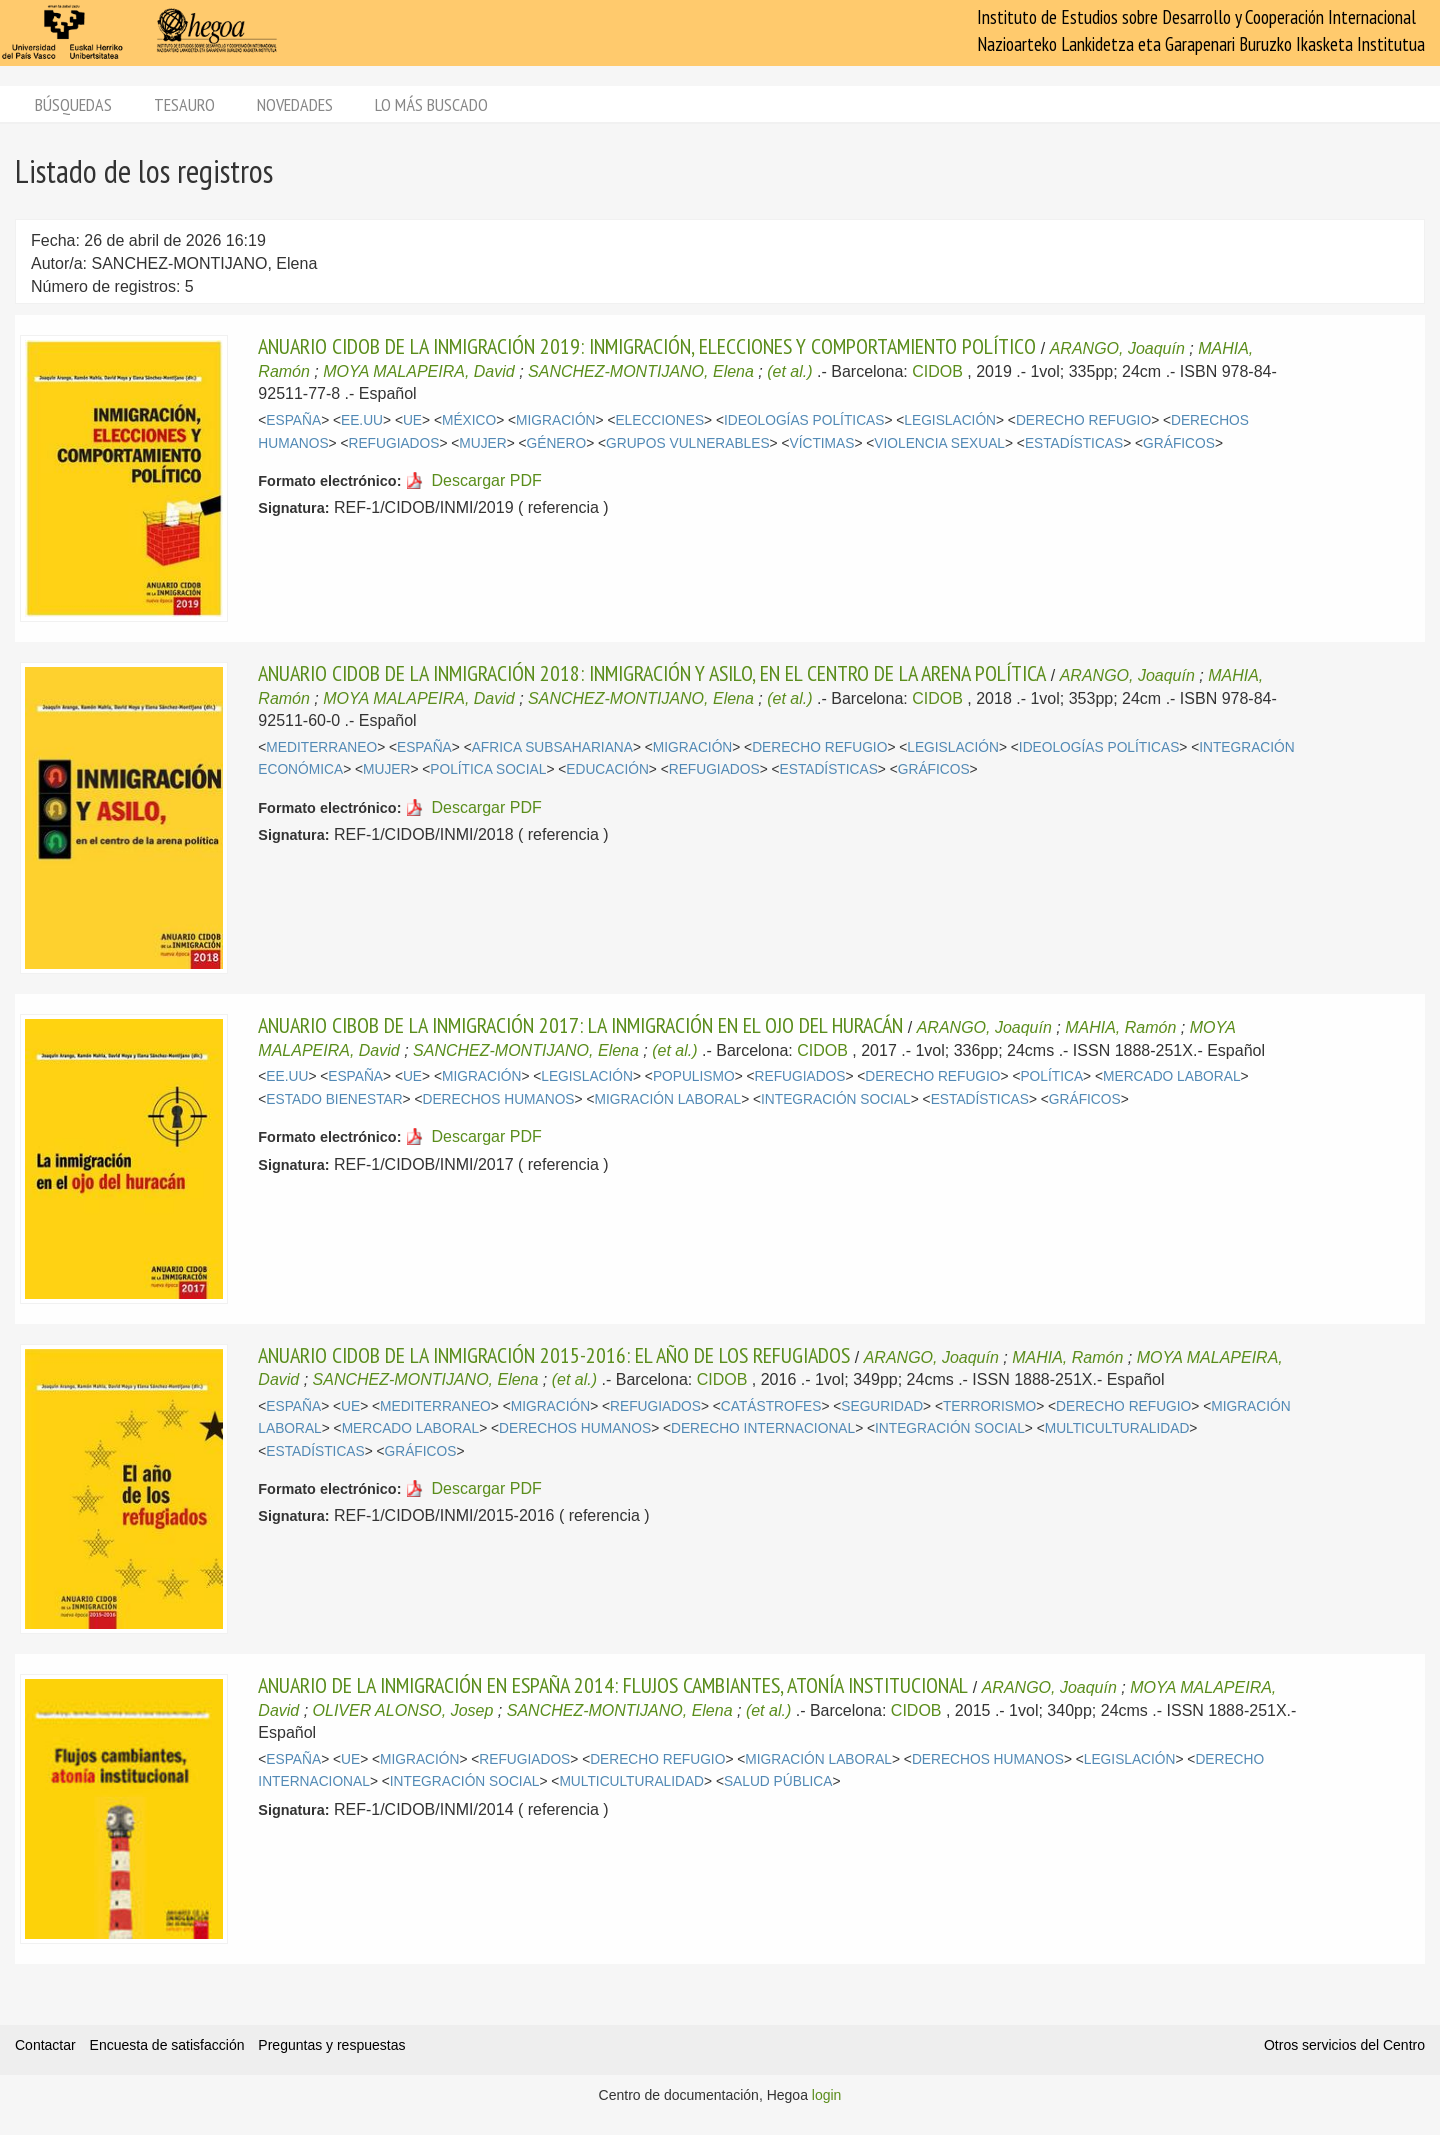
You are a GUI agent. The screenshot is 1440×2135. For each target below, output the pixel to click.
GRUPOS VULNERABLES (688, 443)
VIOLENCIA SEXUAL (939, 443)
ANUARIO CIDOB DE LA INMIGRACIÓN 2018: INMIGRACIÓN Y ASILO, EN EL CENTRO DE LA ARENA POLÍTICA (652, 673)
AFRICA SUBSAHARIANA (552, 747)
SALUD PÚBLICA (778, 1781)
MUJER (482, 443)
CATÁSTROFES (771, 1406)
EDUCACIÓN (607, 769)
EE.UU (362, 420)
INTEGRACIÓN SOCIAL (836, 1099)
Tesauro (184, 104)
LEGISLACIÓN (950, 420)
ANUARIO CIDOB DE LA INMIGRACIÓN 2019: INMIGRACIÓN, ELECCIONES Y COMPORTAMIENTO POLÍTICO (647, 346)
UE (412, 420)
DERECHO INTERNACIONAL (763, 1428)
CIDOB (937, 371)
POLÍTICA (1051, 1076)
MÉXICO (469, 420)
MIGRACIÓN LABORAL (667, 1099)
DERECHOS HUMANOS (499, 1099)
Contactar (45, 2045)
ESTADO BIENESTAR (334, 1099)
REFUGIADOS (394, 443)
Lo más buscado (431, 104)
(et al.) (789, 371)
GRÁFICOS (1179, 443)
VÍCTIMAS (821, 443)
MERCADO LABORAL (1172, 1076)
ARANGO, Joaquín (1117, 348)
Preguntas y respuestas (331, 2045)
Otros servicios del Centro (1344, 2045)
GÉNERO (557, 443)
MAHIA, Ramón (1120, 1027)
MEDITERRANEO (321, 747)
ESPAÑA (293, 420)
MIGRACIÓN (555, 420)
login (827, 2095)
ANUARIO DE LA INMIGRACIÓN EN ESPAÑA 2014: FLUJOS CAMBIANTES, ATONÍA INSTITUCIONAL (613, 1685)
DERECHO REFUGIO (1083, 420)
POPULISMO (694, 1076)
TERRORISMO (989, 1406)
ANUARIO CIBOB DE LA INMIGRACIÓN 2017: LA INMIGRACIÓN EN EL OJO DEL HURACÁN (580, 1025)
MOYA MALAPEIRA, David (418, 371)
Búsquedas (73, 104)
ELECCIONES (659, 420)
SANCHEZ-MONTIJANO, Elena (641, 371)
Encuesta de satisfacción (167, 2045)
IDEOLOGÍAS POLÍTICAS (804, 420)
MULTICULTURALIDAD (1117, 1428)
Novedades (295, 104)
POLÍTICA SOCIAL (488, 769)
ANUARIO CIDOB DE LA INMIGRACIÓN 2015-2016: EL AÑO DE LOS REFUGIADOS (554, 1355)
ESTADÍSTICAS (1074, 443)
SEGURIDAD (882, 1406)
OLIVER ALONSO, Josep (403, 1710)
